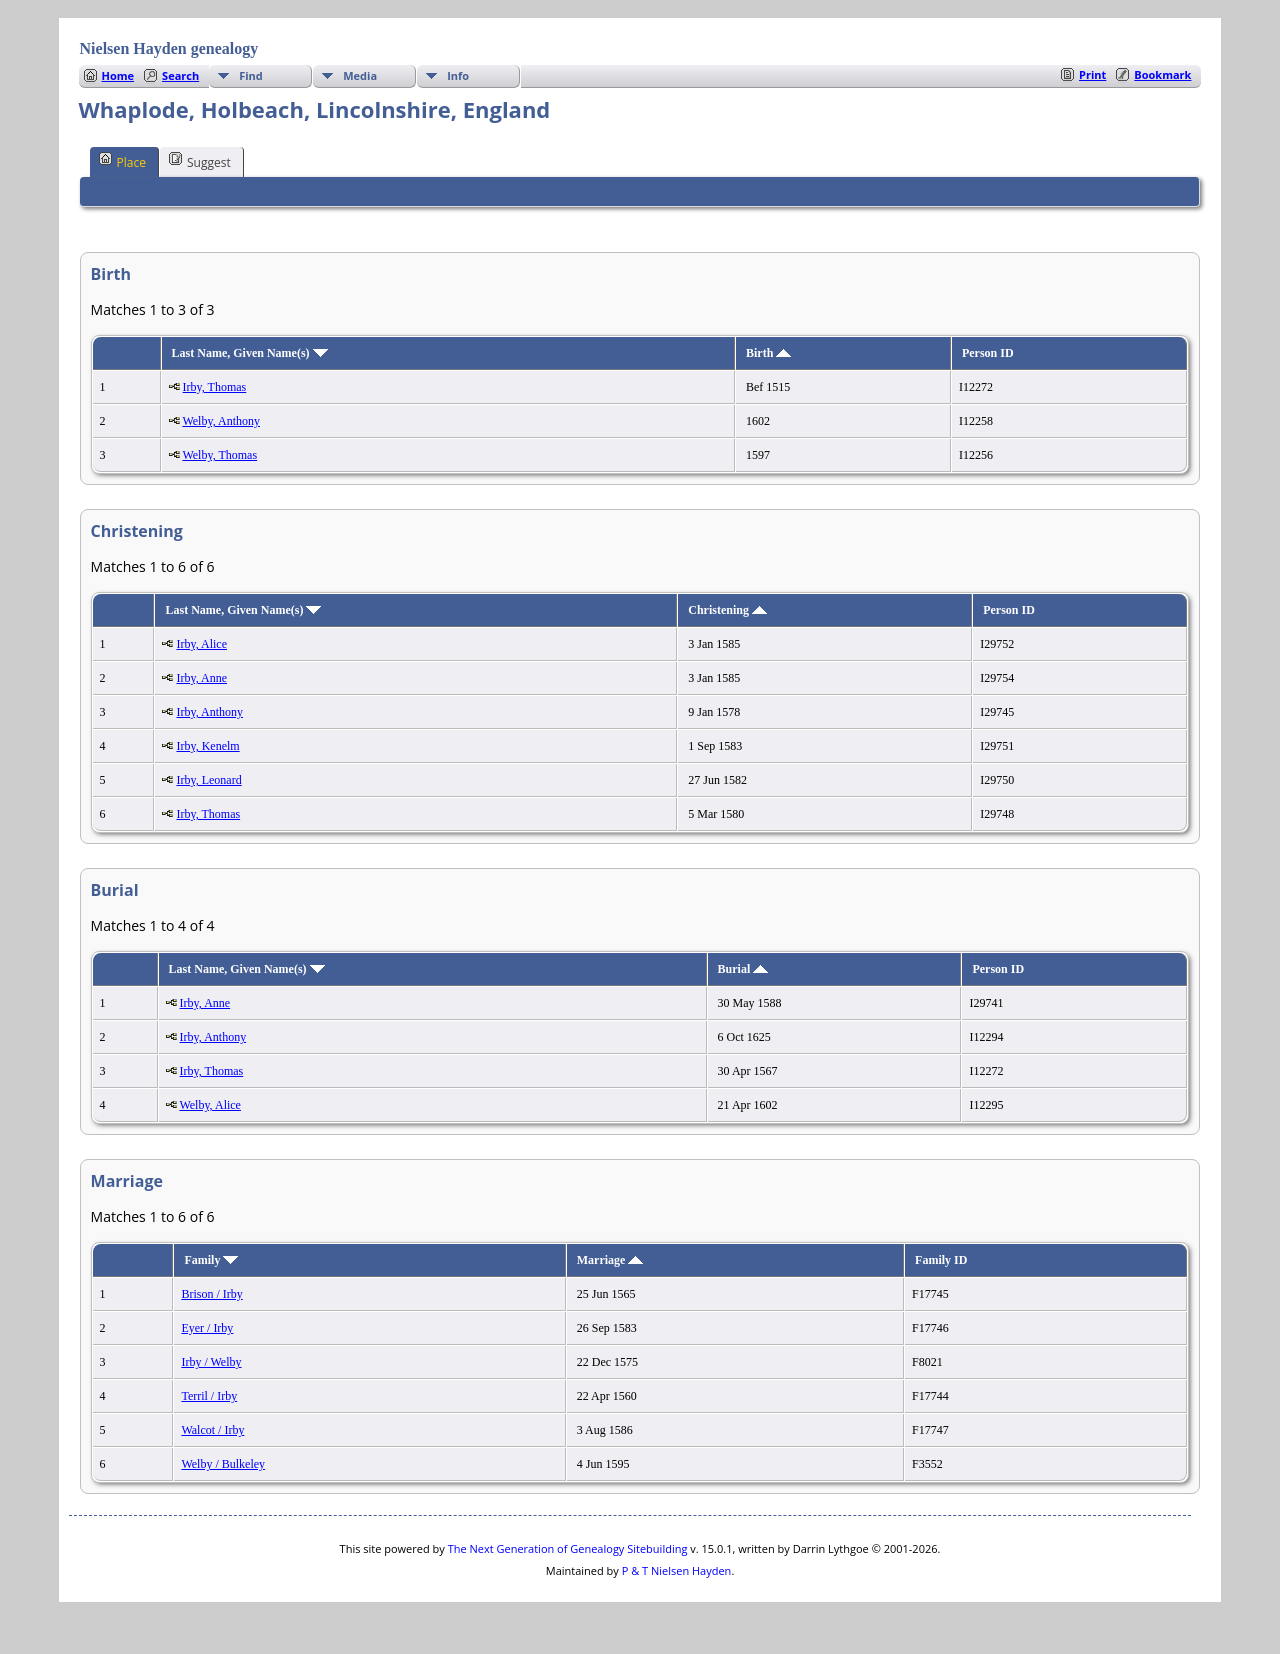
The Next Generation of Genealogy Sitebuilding (568, 1548)
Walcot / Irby (212, 1430)
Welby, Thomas (219, 455)
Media (360, 75)
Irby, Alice (201, 644)
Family (211, 1260)
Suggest (200, 161)
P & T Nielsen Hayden (677, 1570)
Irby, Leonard (208, 780)
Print (1092, 74)
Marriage (610, 1260)
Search (180, 75)
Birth (768, 353)
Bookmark (1162, 74)
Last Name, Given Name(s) (250, 353)
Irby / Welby (211, 1362)
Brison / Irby (211, 1294)
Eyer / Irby (207, 1328)
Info (458, 75)
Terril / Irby (209, 1396)
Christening (727, 610)
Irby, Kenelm (207, 746)
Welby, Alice (210, 1105)
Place (122, 161)
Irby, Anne (201, 678)
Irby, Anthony (209, 712)
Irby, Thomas (215, 387)
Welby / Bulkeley (223, 1464)
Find (251, 75)
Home (118, 75)
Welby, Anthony (221, 421)
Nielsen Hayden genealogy (169, 48)
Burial (743, 969)
